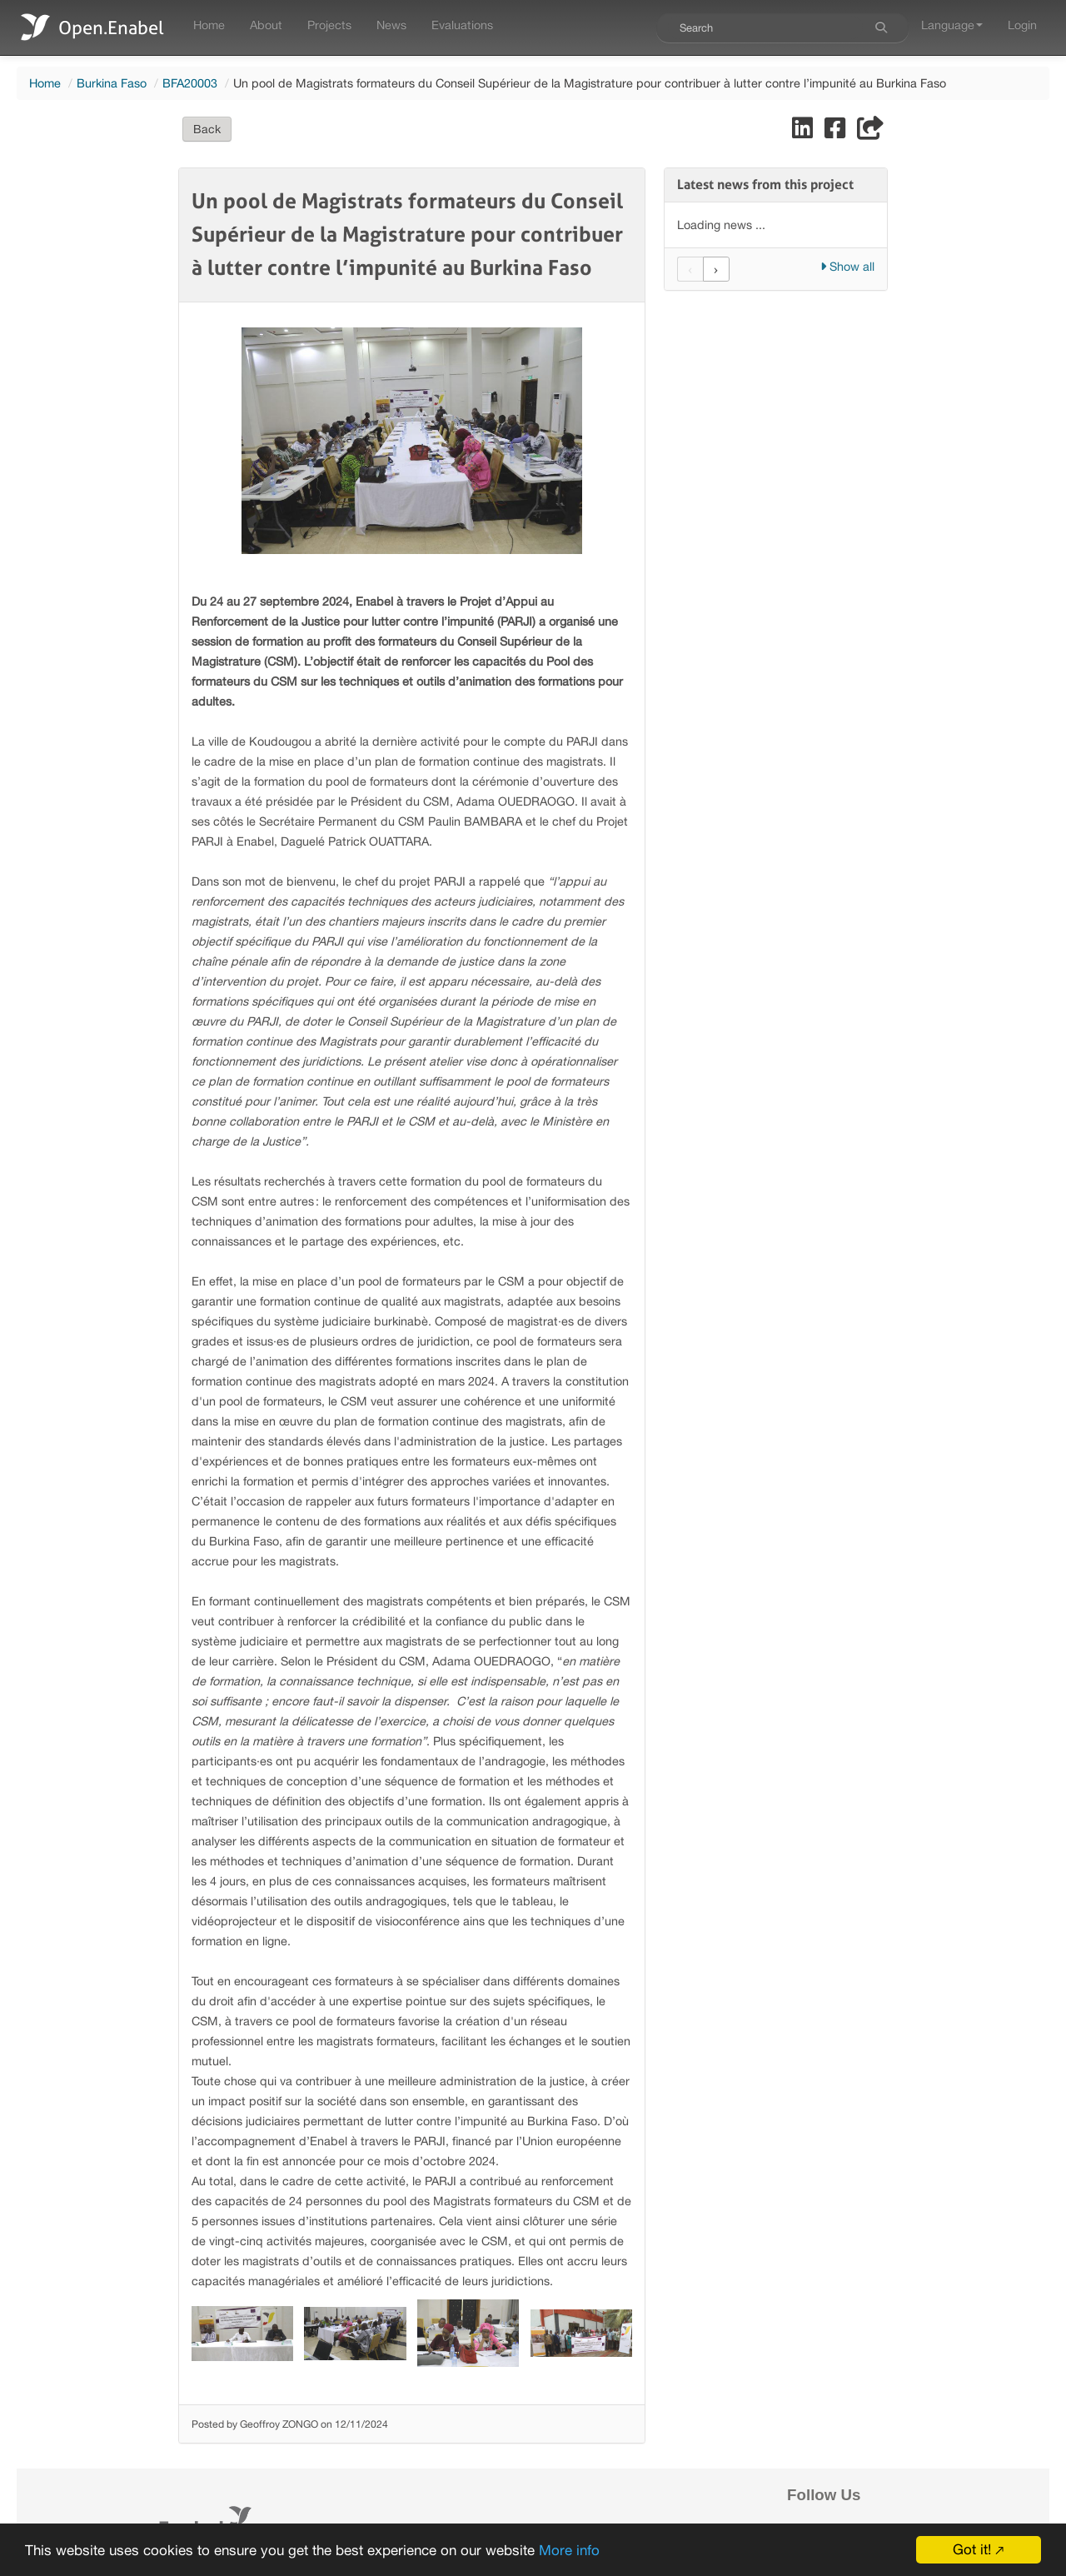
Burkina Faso (112, 83)
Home (209, 24)
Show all (847, 266)
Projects (329, 24)
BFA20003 (189, 83)
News (391, 24)
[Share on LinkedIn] (804, 132)
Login (1022, 24)
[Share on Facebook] (836, 132)
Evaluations (462, 24)
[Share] (870, 132)
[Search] (881, 27)
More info (569, 2550)
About (266, 24)
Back (207, 129)
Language (952, 24)
